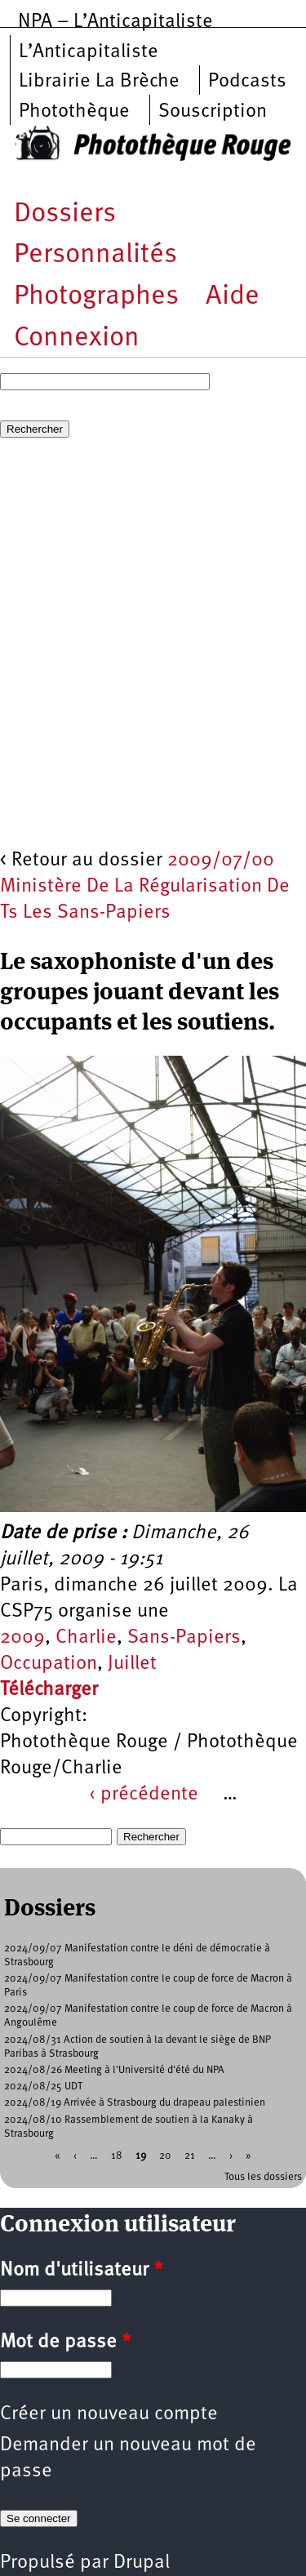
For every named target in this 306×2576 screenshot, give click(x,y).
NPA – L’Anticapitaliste (115, 22)
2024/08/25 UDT (43, 2086)
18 (116, 2155)
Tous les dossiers (263, 2177)
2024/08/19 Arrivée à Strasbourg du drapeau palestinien (134, 2103)
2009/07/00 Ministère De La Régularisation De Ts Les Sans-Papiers (145, 887)
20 (165, 2155)
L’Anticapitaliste (88, 52)
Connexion (77, 338)
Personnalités (95, 255)
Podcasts (247, 81)
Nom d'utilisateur (81, 2270)
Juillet (132, 1664)
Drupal (141, 2563)
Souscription (212, 112)
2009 (22, 1638)
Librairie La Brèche (99, 81)
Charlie (86, 1638)
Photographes (96, 296)
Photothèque (74, 112)
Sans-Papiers (184, 1638)
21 (189, 2155)
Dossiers (65, 214)
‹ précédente (143, 1794)
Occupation (48, 1664)
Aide (232, 296)
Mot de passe (65, 2342)
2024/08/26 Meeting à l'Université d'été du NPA (114, 2070)
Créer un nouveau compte (109, 2414)
